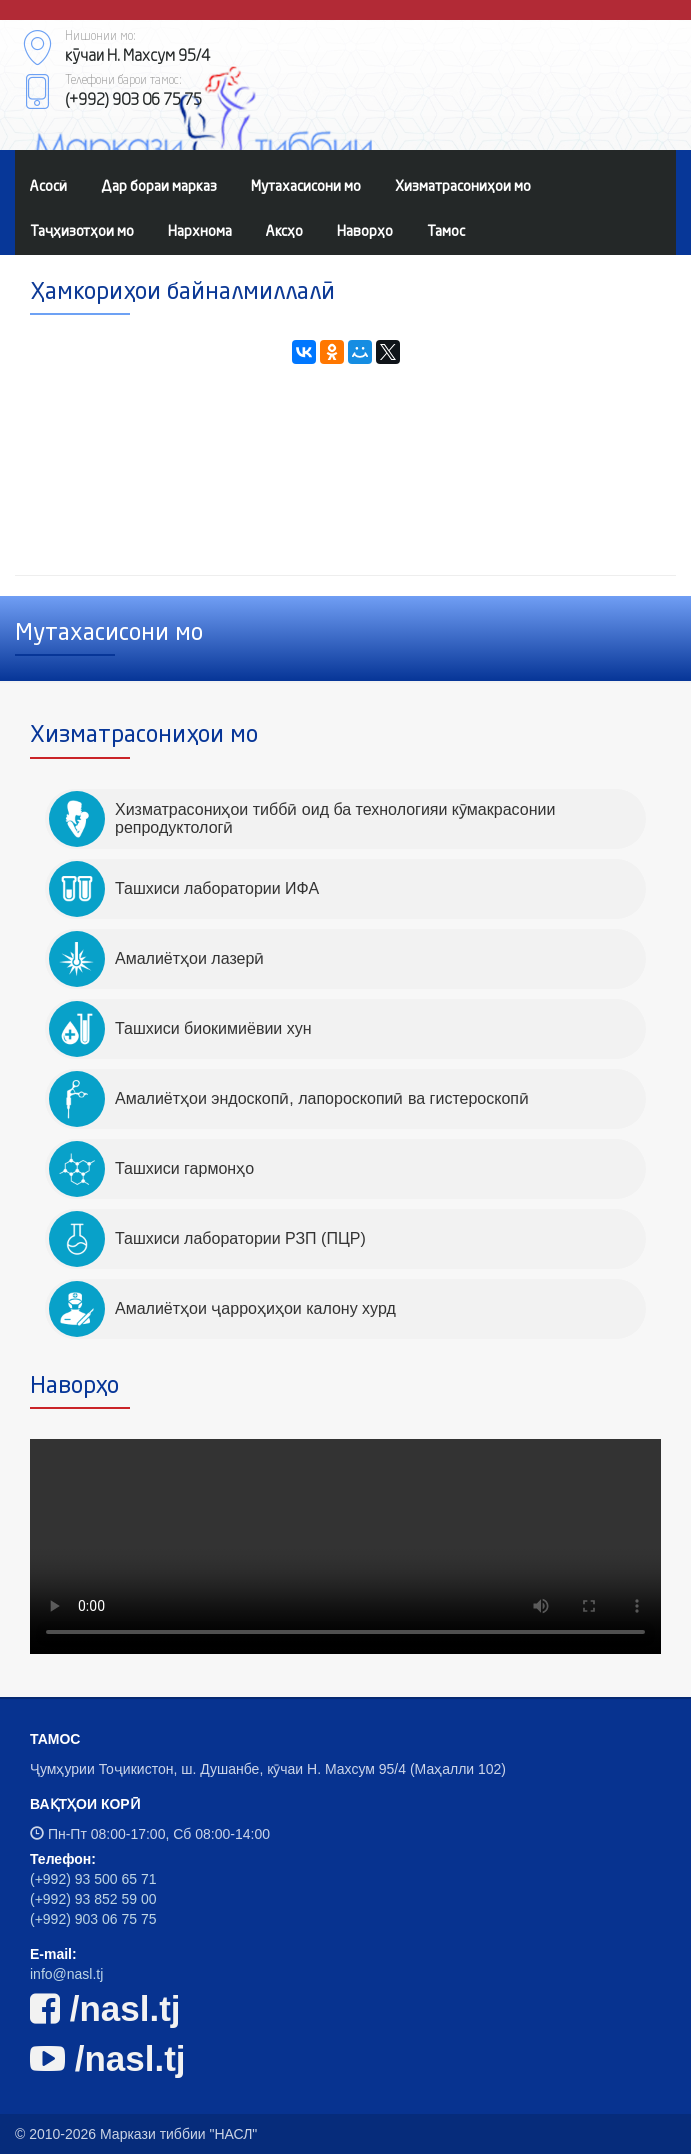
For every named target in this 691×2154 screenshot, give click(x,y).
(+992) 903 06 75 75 (93, 1919)
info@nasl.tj (66, 1974)
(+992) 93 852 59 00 (93, 1899)
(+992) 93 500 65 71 (93, 1879)
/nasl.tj (105, 2008)
